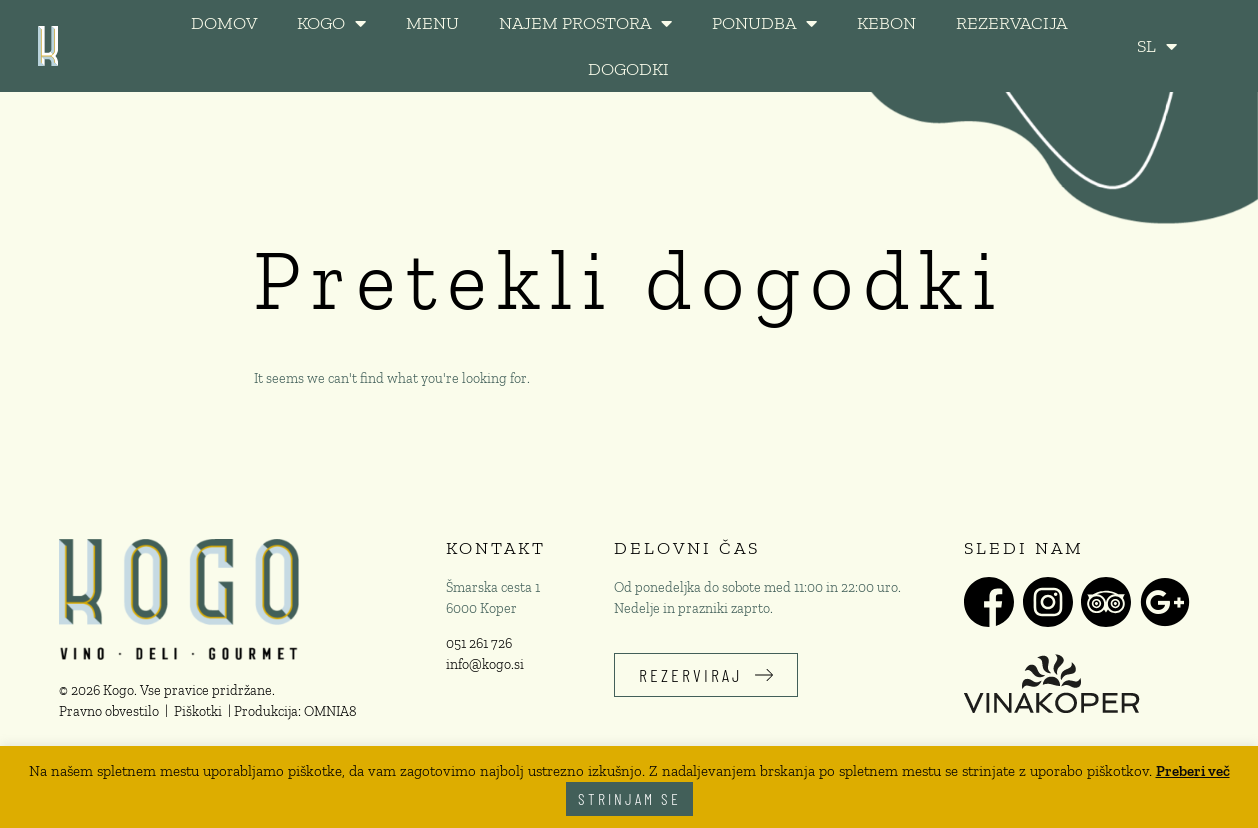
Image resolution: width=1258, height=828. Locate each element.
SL (1157, 46)
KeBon (886, 23)
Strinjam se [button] (629, 798)
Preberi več (1193, 771)
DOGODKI (628, 69)
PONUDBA (764, 23)
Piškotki (198, 711)
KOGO (331, 23)
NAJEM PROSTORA (585, 23)
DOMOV (224, 23)
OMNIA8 (330, 711)
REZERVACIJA (1011, 23)
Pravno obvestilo (109, 711)
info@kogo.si (485, 664)
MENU (432, 23)
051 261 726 (479, 643)
